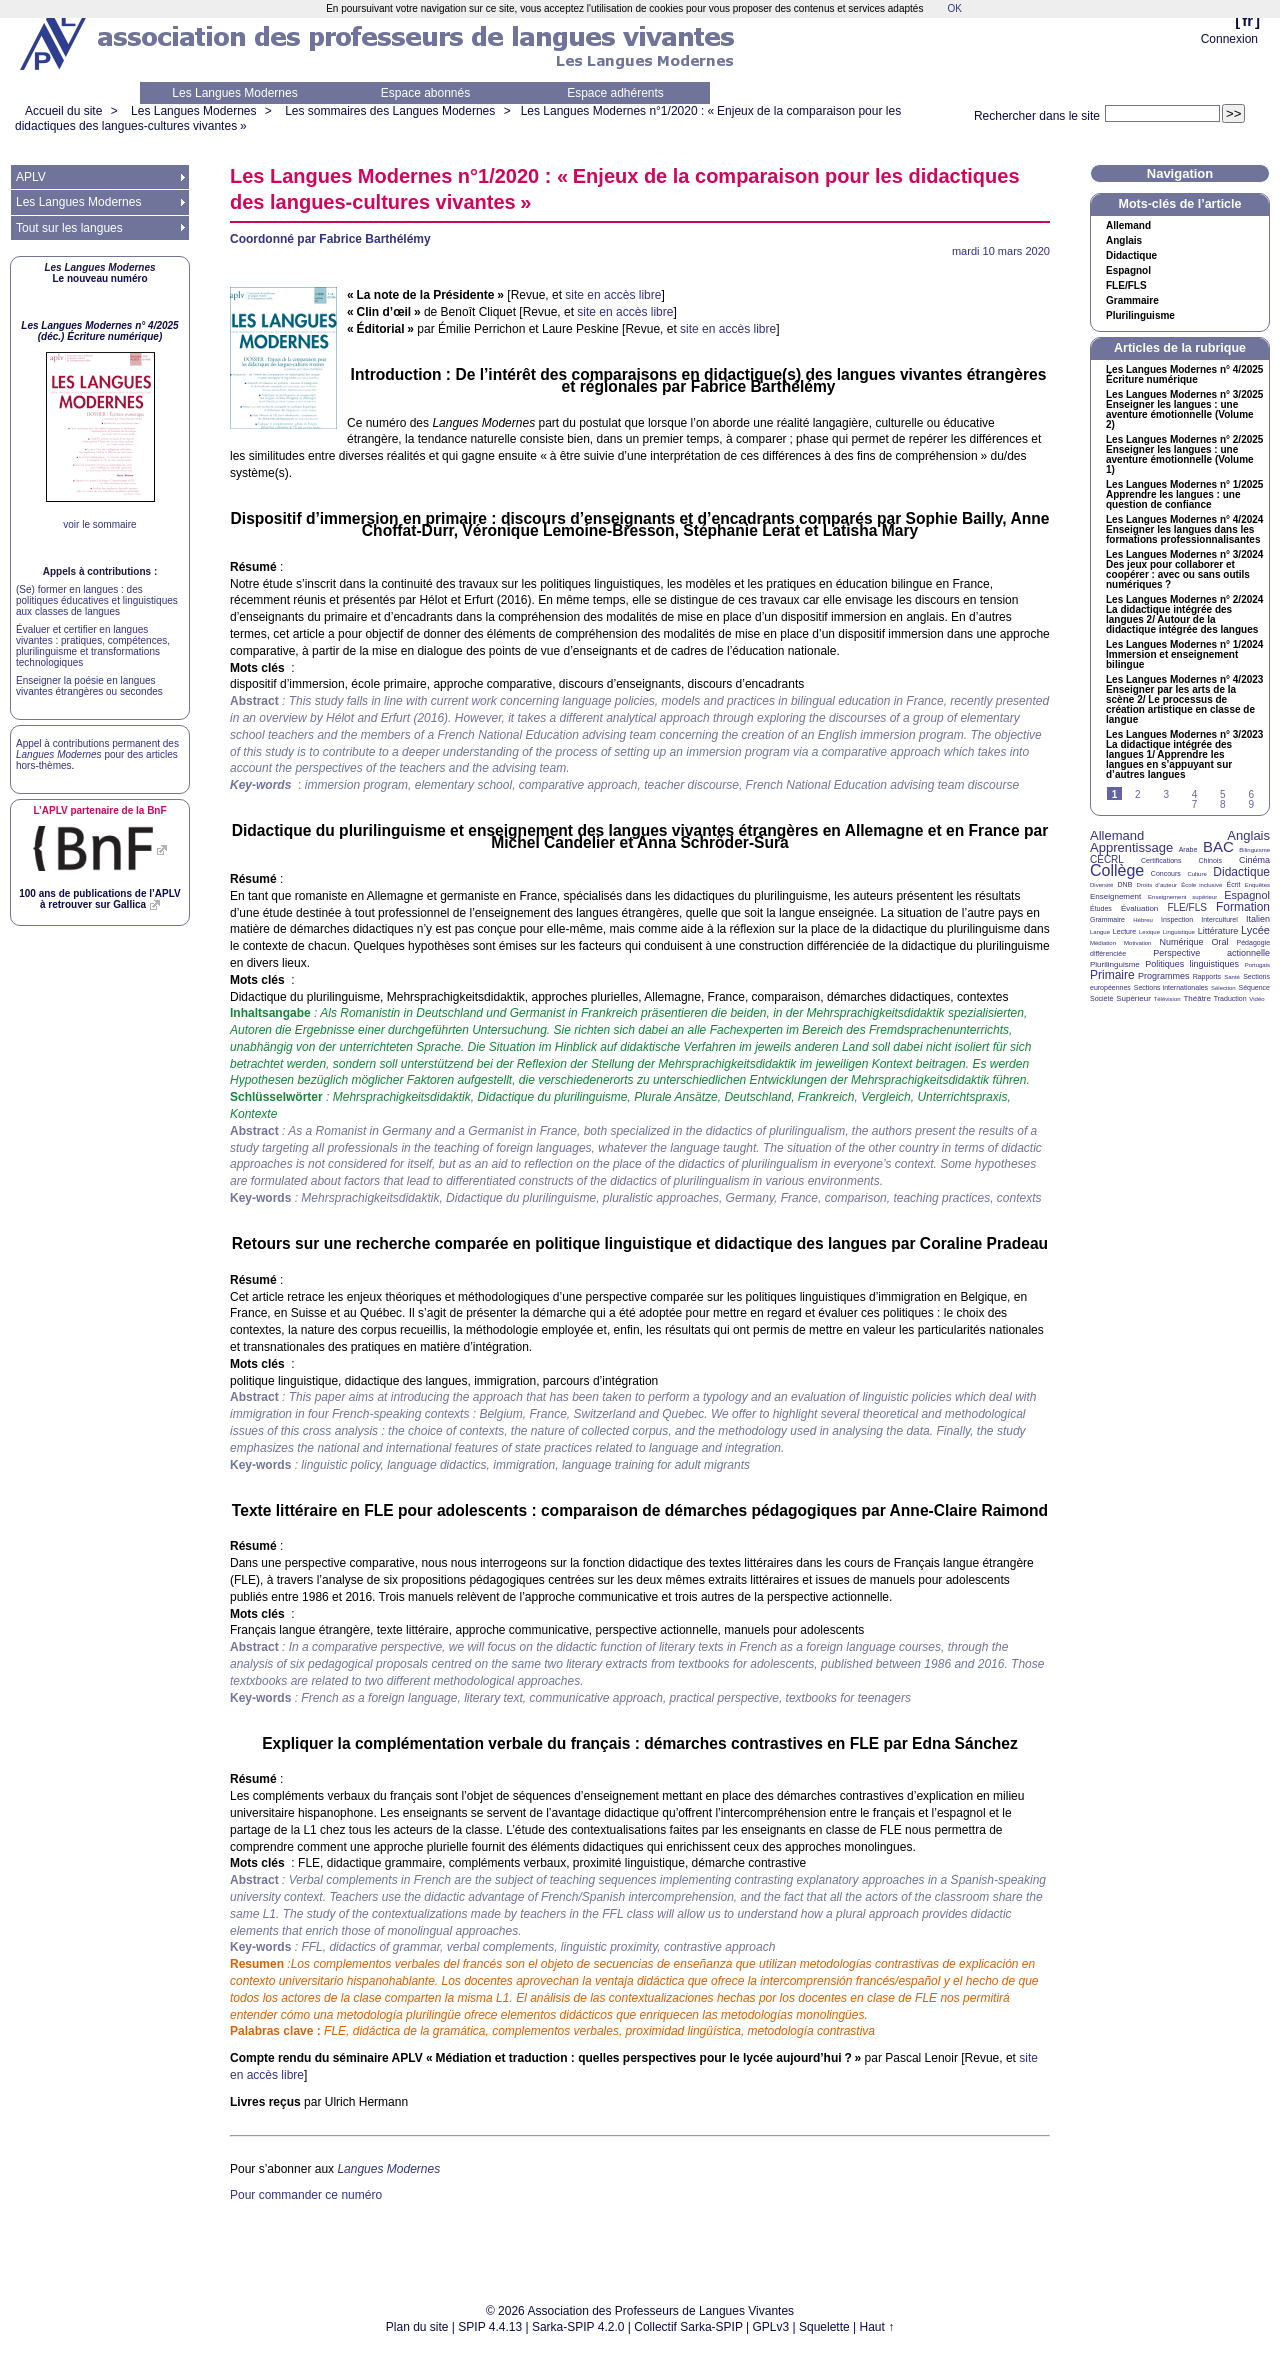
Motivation (1137, 943)
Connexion (1229, 39)
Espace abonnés (425, 93)
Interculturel (1219, 919)
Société (1101, 998)
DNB (1125, 884)
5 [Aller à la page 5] (1223, 794)
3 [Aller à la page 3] (1166, 794)
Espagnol (1128, 271)
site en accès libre (613, 295)
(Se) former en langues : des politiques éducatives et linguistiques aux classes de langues (97, 600)
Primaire (1112, 975)
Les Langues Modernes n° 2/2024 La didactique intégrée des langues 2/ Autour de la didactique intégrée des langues (1184, 615)
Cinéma (1254, 860)
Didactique (1131, 256)
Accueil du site (63, 111)
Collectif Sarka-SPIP (688, 2327)
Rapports (1207, 976)
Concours (1166, 873)
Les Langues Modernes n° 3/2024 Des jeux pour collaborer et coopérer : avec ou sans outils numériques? (1184, 570)
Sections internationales (1171, 987)
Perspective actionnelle (1211, 953)
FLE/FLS (1186, 907)
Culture (1196, 874)
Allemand (1128, 226)
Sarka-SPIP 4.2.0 (578, 2327)
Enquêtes (1257, 885)
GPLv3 (771, 2327)
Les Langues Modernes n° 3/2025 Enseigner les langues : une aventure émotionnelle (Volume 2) (1184, 410)
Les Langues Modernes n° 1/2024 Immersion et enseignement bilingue (1184, 655)
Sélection (1223, 988)
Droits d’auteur (1157, 885)
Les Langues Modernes (234, 93)
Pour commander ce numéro (306, 2195)
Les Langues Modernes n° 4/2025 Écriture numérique (1184, 375)
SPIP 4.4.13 (490, 2327)
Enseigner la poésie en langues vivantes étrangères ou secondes (89, 686)
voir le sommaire (99, 524)
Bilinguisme (1254, 850)
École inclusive (1201, 885)
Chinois (1210, 860)
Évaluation (1139, 908)
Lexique (1149, 932)
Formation (1243, 907)
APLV (31, 177)
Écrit (1233, 884)
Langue (1100, 932)
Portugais (1257, 965)
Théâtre (1197, 998)
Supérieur (1133, 998)
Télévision (1167, 999)
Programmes (1164, 976)
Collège (1117, 870)
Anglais (1124, 241)
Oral (1220, 942)
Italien (1258, 919)
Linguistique (1179, 932)
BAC (1218, 846)
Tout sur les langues (69, 228)
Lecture (1124, 931)
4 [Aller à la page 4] (1195, 794)
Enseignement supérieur (1182, 897)
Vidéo (1256, 999)
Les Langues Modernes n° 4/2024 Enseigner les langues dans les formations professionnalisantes (1184, 530)
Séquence (1254, 987)
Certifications (1161, 860)
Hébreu (1143, 920)
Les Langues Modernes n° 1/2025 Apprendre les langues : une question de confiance (1184, 495)
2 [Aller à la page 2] (1138, 794)
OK (954, 8)
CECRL (1107, 859)
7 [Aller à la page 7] (1195, 804)
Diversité (1101, 885)
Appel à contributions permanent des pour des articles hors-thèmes (97, 754)
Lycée (1255, 930)
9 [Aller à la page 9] (1251, 804)
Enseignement (1115, 896)
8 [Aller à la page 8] (1223, 804)
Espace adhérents (615, 93)
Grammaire (1132, 301)
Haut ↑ (877, 2327)
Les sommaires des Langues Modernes (390, 111)
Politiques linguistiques (1192, 964)
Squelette (824, 2327)
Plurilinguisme (1140, 316)
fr (1247, 20)
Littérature (1218, 931)
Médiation (1103, 943)
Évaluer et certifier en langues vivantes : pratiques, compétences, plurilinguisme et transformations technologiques (93, 646)
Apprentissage (1131, 847)
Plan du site (417, 2327)
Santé (1232, 977)
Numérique (1181, 942)
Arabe (1188, 849)
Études (1101, 908)
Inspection (1177, 919)
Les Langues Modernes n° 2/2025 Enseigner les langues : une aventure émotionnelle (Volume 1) (1184, 455)
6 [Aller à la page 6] (1251, 794)
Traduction (1230, 998)
